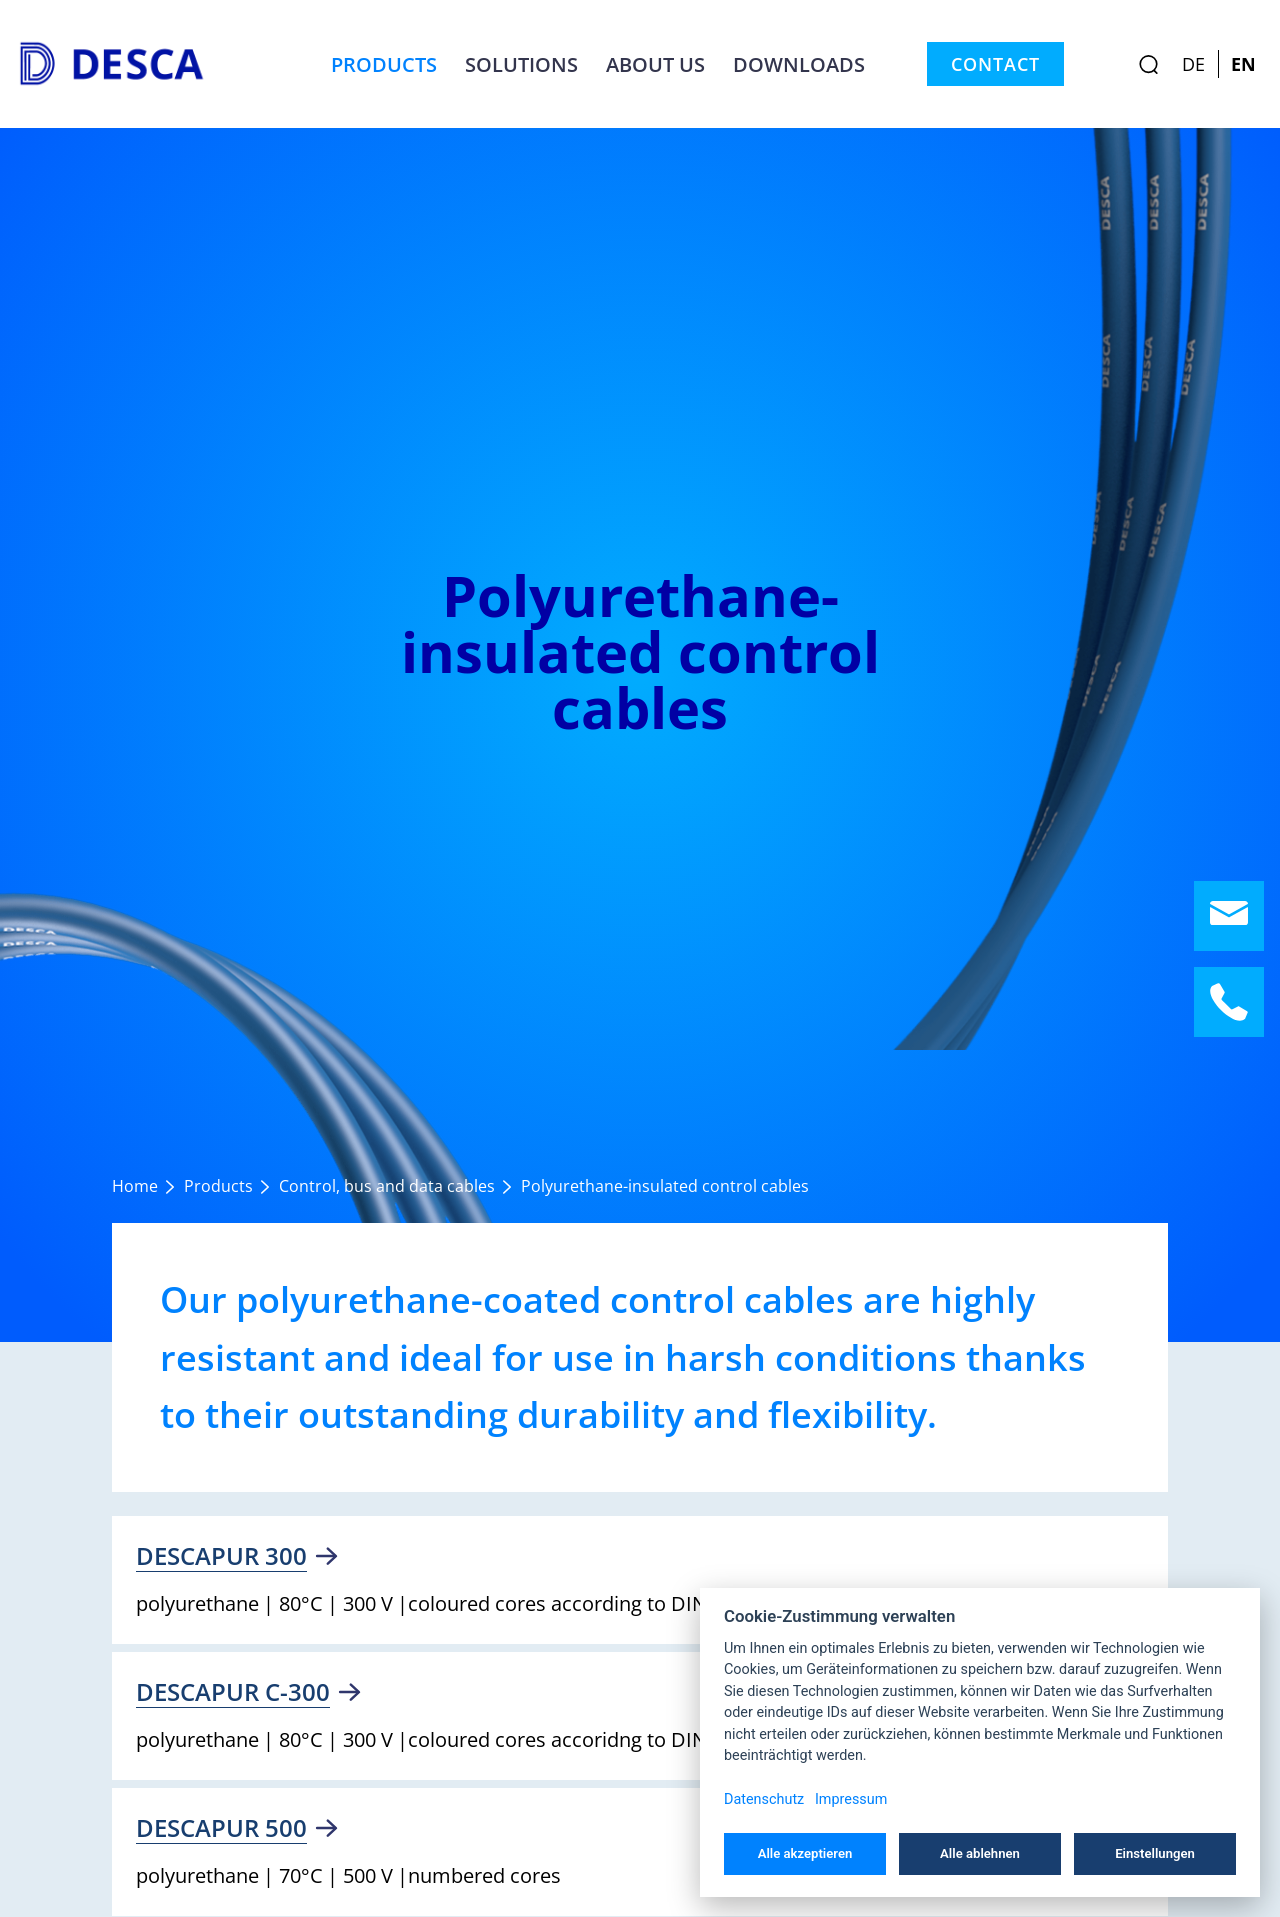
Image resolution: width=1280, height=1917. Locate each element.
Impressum (851, 1799)
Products (384, 64)
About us (655, 64)
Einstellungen (1155, 1853)
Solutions (521, 64)
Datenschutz (764, 1799)
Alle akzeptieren (805, 1853)
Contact (995, 64)
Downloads (799, 64)
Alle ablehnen (980, 1853)
